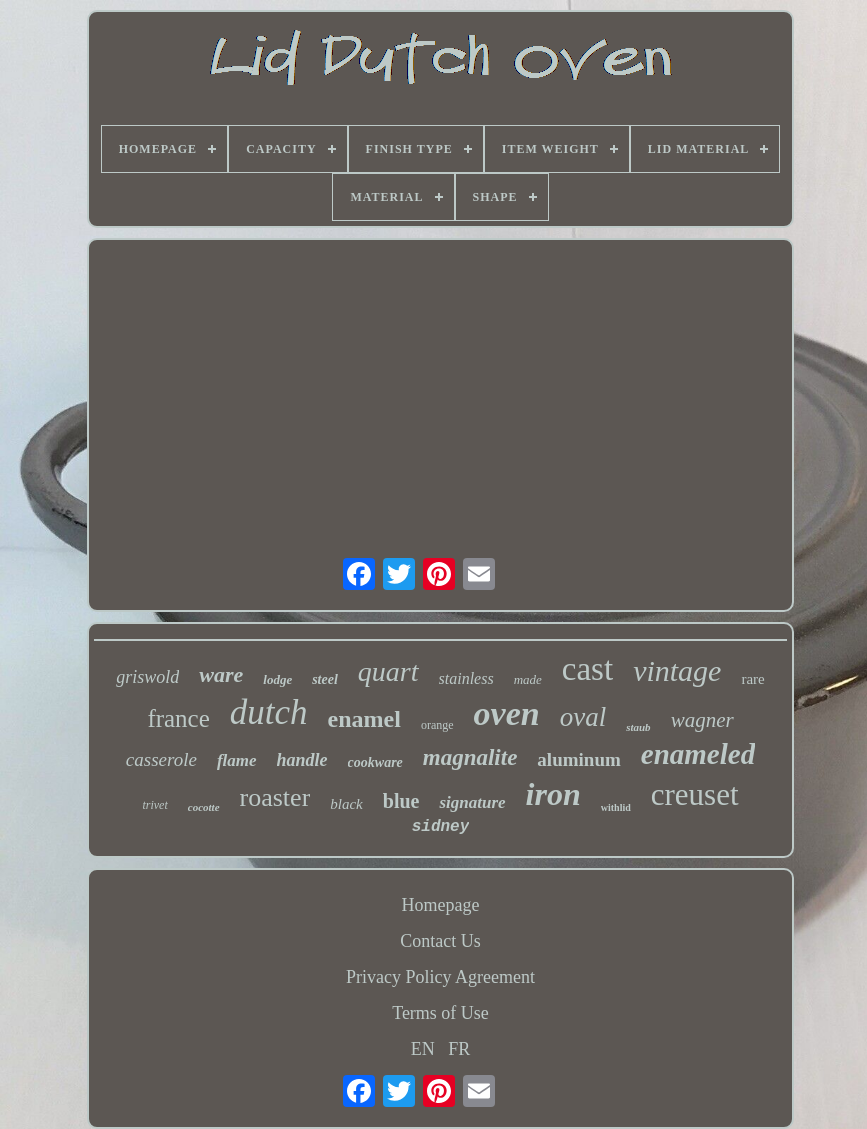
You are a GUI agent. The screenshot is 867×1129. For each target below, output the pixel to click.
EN (423, 1049)
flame (237, 760)
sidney (441, 827)
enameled (698, 754)
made (528, 679)
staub (638, 727)
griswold (147, 677)
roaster (275, 797)
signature (472, 802)
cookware (375, 762)
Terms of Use (440, 1013)
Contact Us (440, 941)
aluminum (578, 759)
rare (752, 679)
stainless (466, 678)
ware (221, 674)
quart (388, 671)
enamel (364, 719)
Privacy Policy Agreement (440, 977)
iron (553, 794)
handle (302, 760)
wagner (702, 720)
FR (459, 1049)
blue (401, 801)
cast (587, 669)
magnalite (470, 757)
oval (583, 717)
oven (507, 713)
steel (325, 679)
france (178, 718)
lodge (277, 679)
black (346, 804)
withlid (616, 807)
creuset (695, 794)
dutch (269, 712)
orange (437, 725)
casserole (161, 759)
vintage (677, 670)
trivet (154, 805)
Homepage (441, 905)
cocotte (204, 807)
